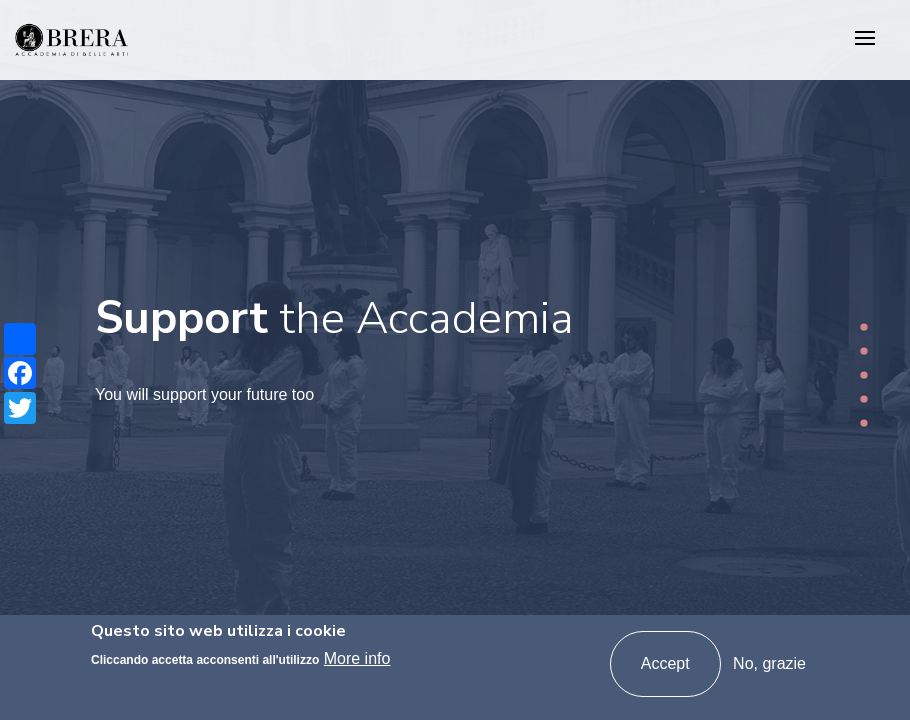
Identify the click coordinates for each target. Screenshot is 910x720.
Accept (665, 663)
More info (357, 658)
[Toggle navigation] (865, 39)
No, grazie (769, 663)
